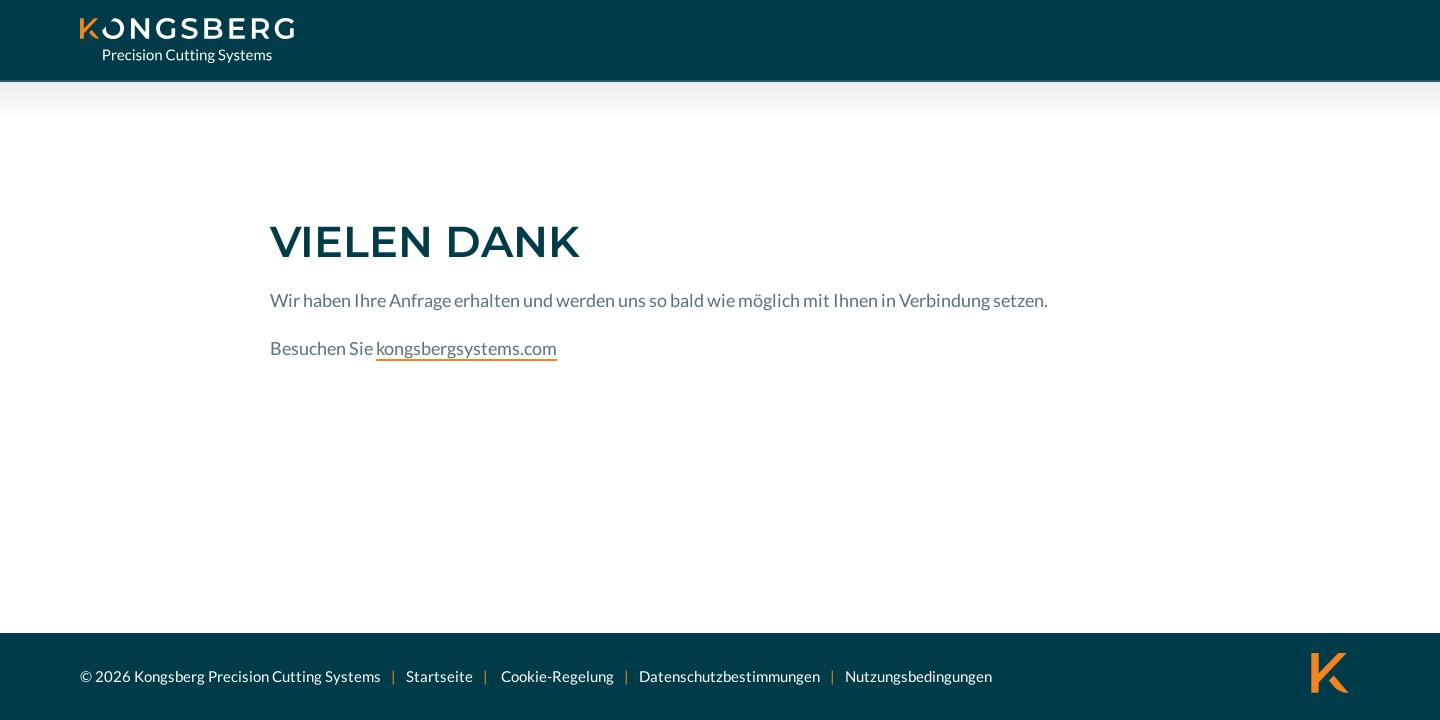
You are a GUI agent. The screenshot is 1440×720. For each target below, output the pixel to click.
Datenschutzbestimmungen (729, 676)
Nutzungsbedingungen (918, 676)
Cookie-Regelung (556, 676)
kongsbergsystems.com (466, 348)
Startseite (439, 676)
